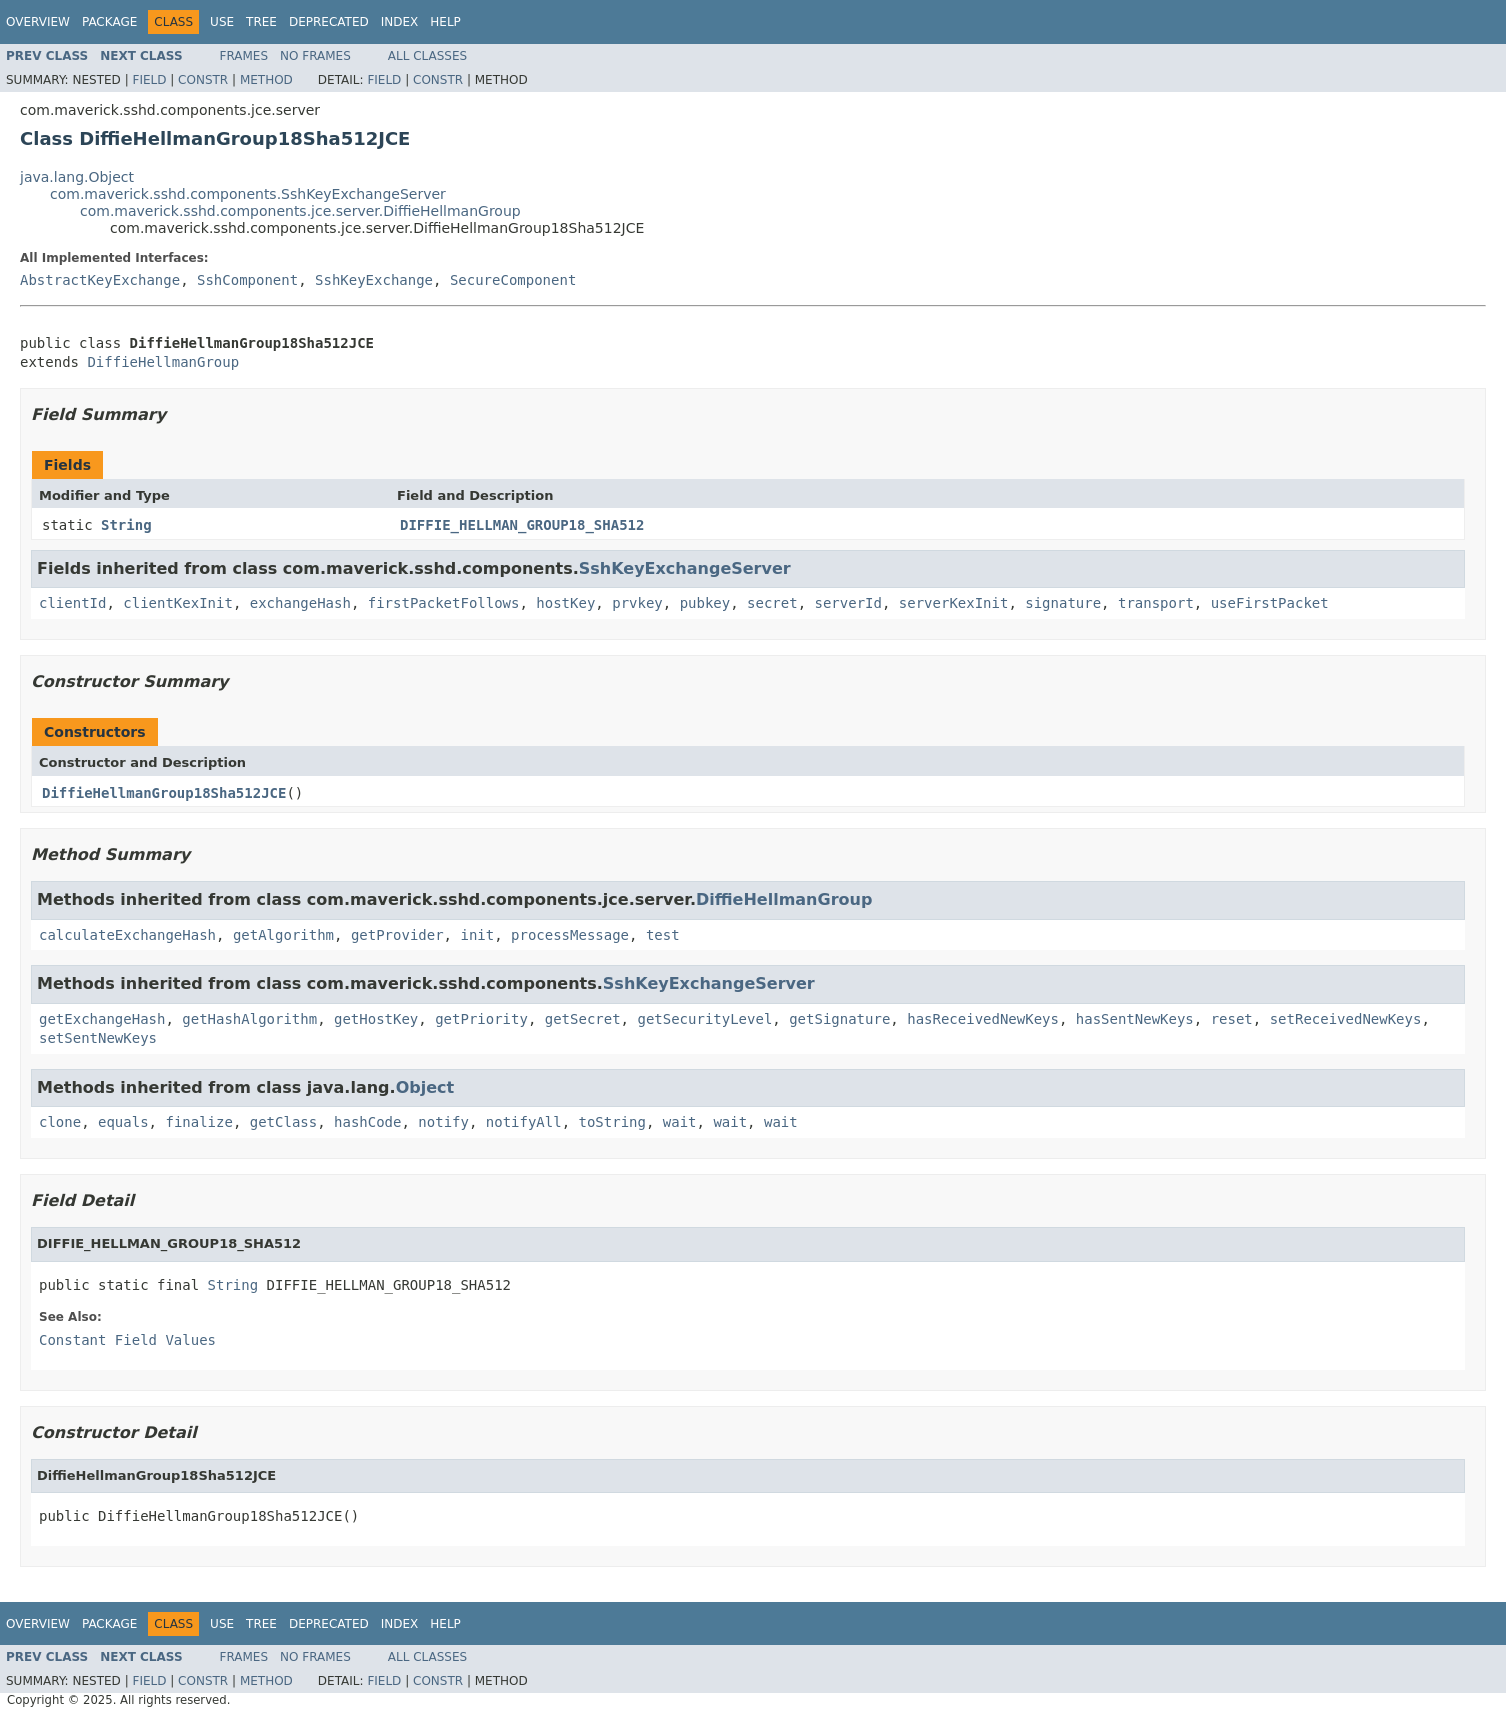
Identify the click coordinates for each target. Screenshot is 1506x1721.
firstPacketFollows (444, 603)
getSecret (583, 1019)
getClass (283, 1122)
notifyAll (524, 1122)
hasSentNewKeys (1135, 1019)
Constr (203, 80)
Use (222, 22)
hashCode (367, 1122)
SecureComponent (513, 280)
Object (425, 1087)
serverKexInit (954, 603)
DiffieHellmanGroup (163, 362)
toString (612, 1122)
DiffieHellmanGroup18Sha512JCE (164, 793)
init (477, 935)
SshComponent (247, 280)
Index (400, 22)
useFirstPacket (1270, 603)
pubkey (705, 603)
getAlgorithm (283, 935)
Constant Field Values (127, 1340)
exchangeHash (300, 603)
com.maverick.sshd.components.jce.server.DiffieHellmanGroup (300, 211)
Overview (38, 22)
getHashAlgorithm (249, 1019)
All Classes (427, 56)
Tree (261, 22)
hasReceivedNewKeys (983, 1019)
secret (772, 603)
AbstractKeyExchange (100, 280)
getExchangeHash (102, 1019)
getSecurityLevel (704, 1019)
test (663, 935)
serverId (848, 603)
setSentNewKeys (98, 1038)
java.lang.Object (77, 177)
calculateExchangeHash (127, 935)
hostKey (565, 603)
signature (1063, 603)
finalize (198, 1122)
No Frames (315, 56)
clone (60, 1122)
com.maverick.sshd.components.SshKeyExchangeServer (248, 194)
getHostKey (376, 1019)
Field (149, 80)
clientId (72, 603)
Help (445, 22)
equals (123, 1122)
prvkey (637, 603)
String (126, 525)
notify (443, 1122)
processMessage (570, 935)
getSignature (839, 1019)
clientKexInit (178, 603)
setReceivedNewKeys (1346, 1019)
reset (1232, 1019)
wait (680, 1122)
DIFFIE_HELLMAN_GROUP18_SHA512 (522, 525)
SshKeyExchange (374, 280)
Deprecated (329, 22)
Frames (244, 56)
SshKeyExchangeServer (685, 568)
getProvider (397, 935)
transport (1156, 603)
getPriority (481, 1019)
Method (266, 80)
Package (109, 22)
